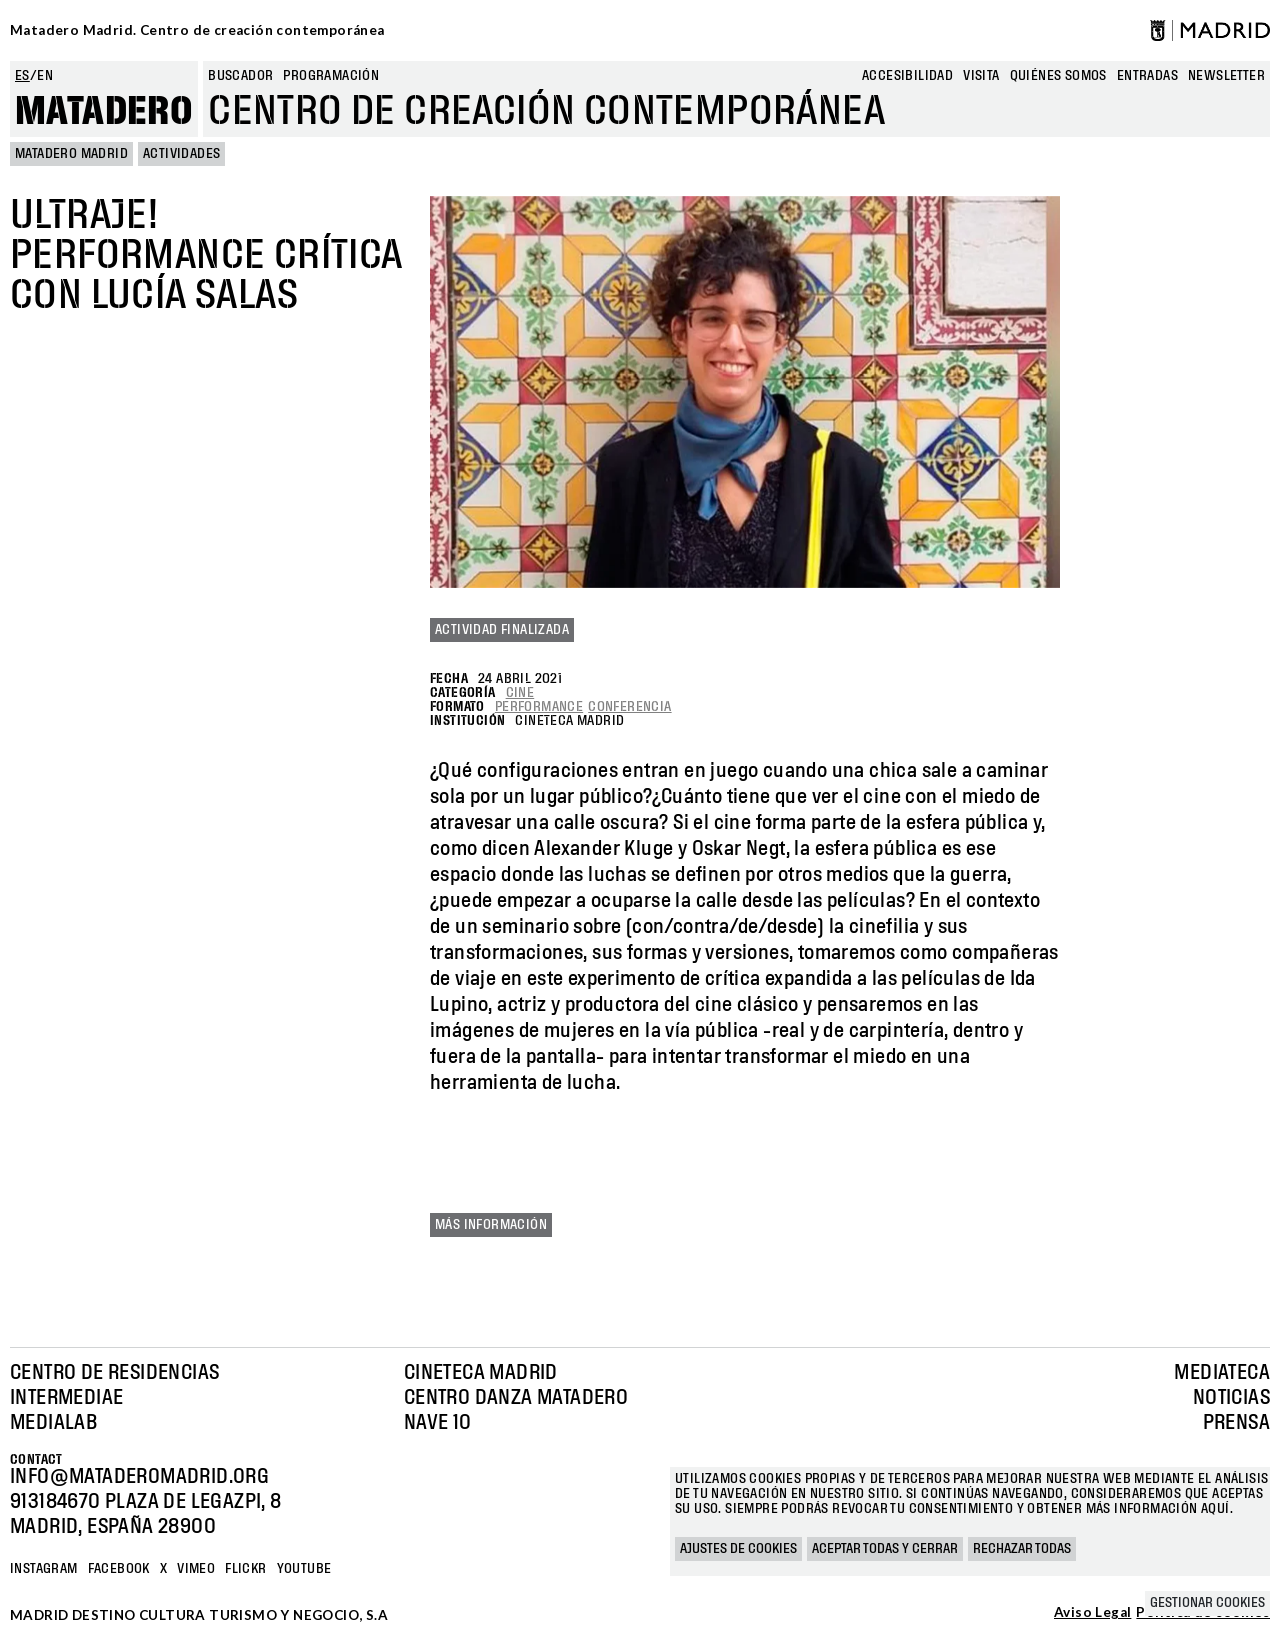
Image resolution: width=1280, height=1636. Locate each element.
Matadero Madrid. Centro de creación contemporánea (197, 30)
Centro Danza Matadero (516, 1398)
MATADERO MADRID (71, 154)
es (22, 76)
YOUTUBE (304, 1569)
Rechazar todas (1022, 1549)
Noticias (1231, 1398)
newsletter (1226, 76)
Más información (491, 1225)
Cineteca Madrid (481, 1373)
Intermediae (66, 1398)
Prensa (1236, 1423)
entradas (1147, 76)
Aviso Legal (1092, 1613)
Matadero (104, 112)
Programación (331, 76)
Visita (981, 76)
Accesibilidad (907, 76)
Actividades (181, 154)
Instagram (44, 1569)
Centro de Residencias (114, 1373)
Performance (539, 707)
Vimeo (196, 1569)
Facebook (119, 1569)
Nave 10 (438, 1423)
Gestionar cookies (1207, 1603)
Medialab (53, 1423)
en (45, 76)
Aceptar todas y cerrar (885, 1549)
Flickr (245, 1569)
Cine (520, 693)
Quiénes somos (1058, 76)
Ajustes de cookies (738, 1549)
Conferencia (629, 707)
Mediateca (1222, 1373)
